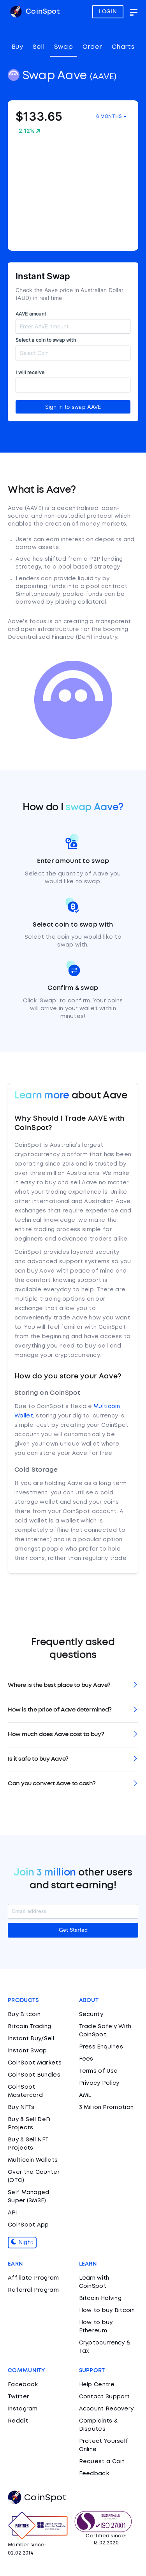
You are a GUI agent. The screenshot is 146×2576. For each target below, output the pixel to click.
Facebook (23, 2384)
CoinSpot (35, 12)
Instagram (23, 2409)
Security (91, 2014)
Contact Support (104, 2396)
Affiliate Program (33, 2278)
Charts (123, 47)
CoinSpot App (28, 2225)
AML (85, 2095)
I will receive (30, 372)
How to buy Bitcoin (107, 2310)
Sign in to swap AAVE (73, 406)
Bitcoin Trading (29, 2026)
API (13, 2213)
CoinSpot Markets (35, 2063)
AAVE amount (31, 314)
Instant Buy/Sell (31, 2038)
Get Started (73, 1930)
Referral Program (33, 2290)
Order (92, 47)
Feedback (94, 2473)
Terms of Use (98, 2071)
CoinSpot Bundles (34, 2075)
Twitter (18, 2396)
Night (22, 2242)
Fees (86, 2059)
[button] (73, 1685)
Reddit (18, 2421)
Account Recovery (106, 2409)
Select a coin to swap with (46, 340)
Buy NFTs (21, 2107)
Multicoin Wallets (33, 2160)
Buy (17, 47)
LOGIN (108, 11)
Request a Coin (102, 2461)
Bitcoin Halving (100, 2298)
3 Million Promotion (106, 2107)
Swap (63, 47)
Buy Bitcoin (24, 2014)
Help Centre (96, 2384)
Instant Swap (27, 2050)
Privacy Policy (99, 2083)
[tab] (73, 1686)
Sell (38, 47)
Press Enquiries (101, 2047)
